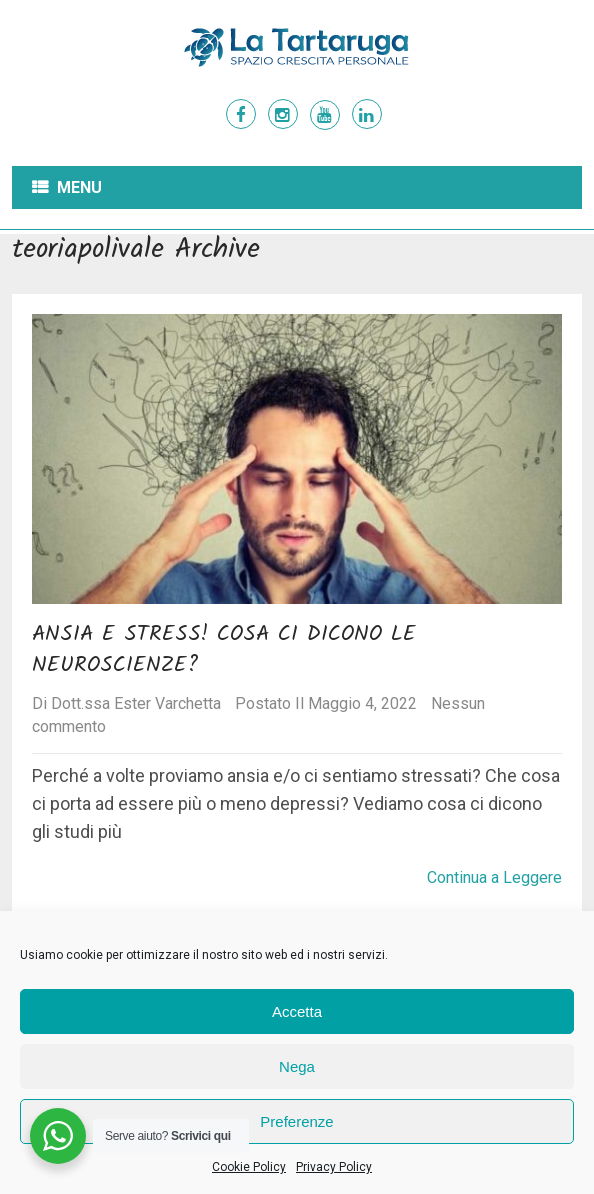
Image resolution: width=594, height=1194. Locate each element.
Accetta (297, 1011)
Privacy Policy (334, 1167)
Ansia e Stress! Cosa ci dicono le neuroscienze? (224, 650)
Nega (297, 1066)
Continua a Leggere (494, 877)
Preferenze (296, 1121)
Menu (79, 187)
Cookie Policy (249, 1167)
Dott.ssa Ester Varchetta (136, 703)
